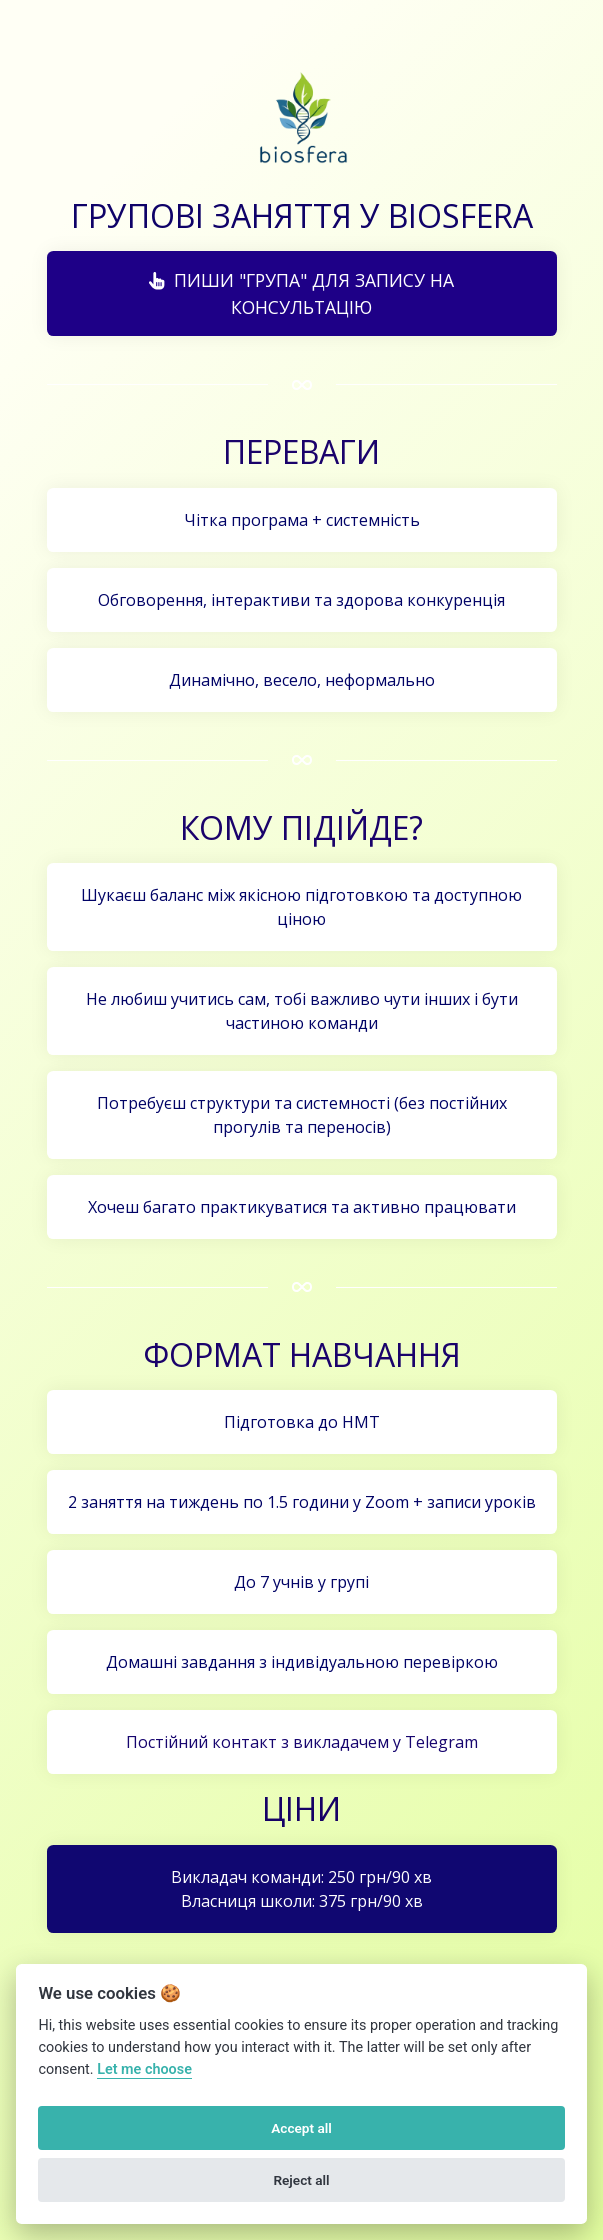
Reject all (301, 2180)
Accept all (301, 2128)
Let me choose (144, 2069)
